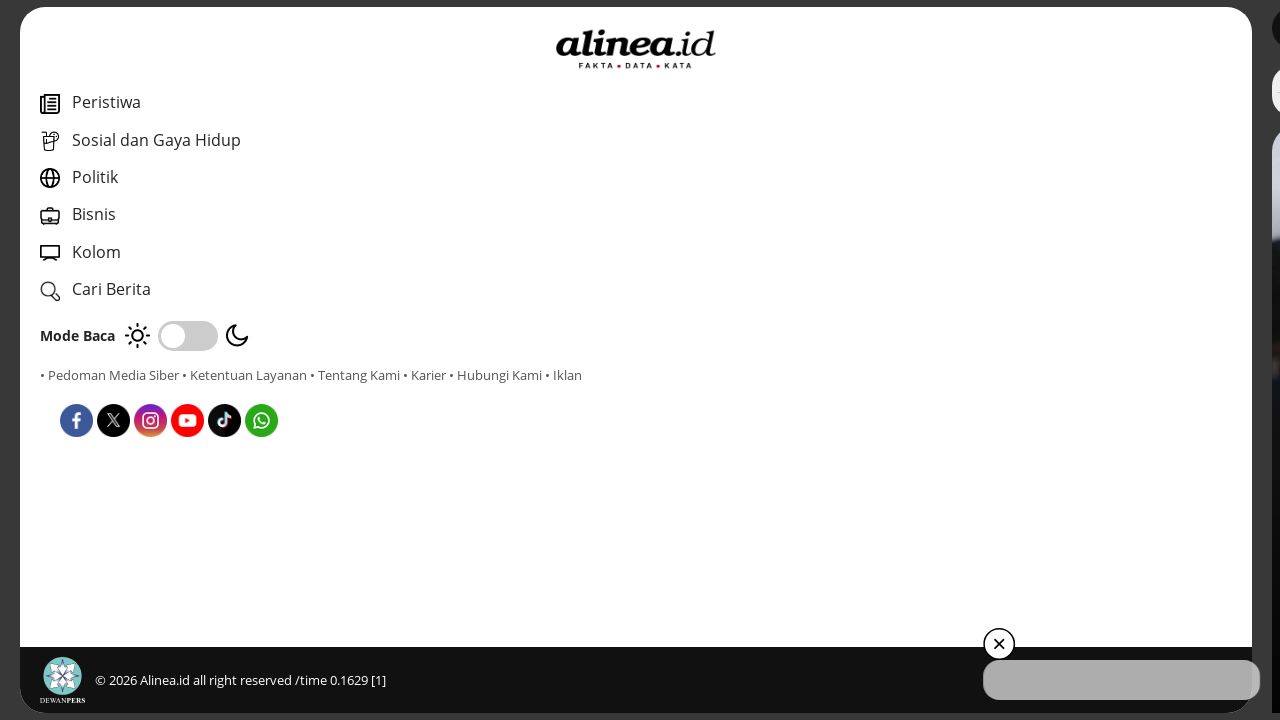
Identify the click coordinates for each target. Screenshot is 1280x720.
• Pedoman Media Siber (109, 375)
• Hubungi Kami (225, 393)
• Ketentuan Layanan (244, 375)
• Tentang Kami (85, 393)
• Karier (154, 393)
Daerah (452, 448)
